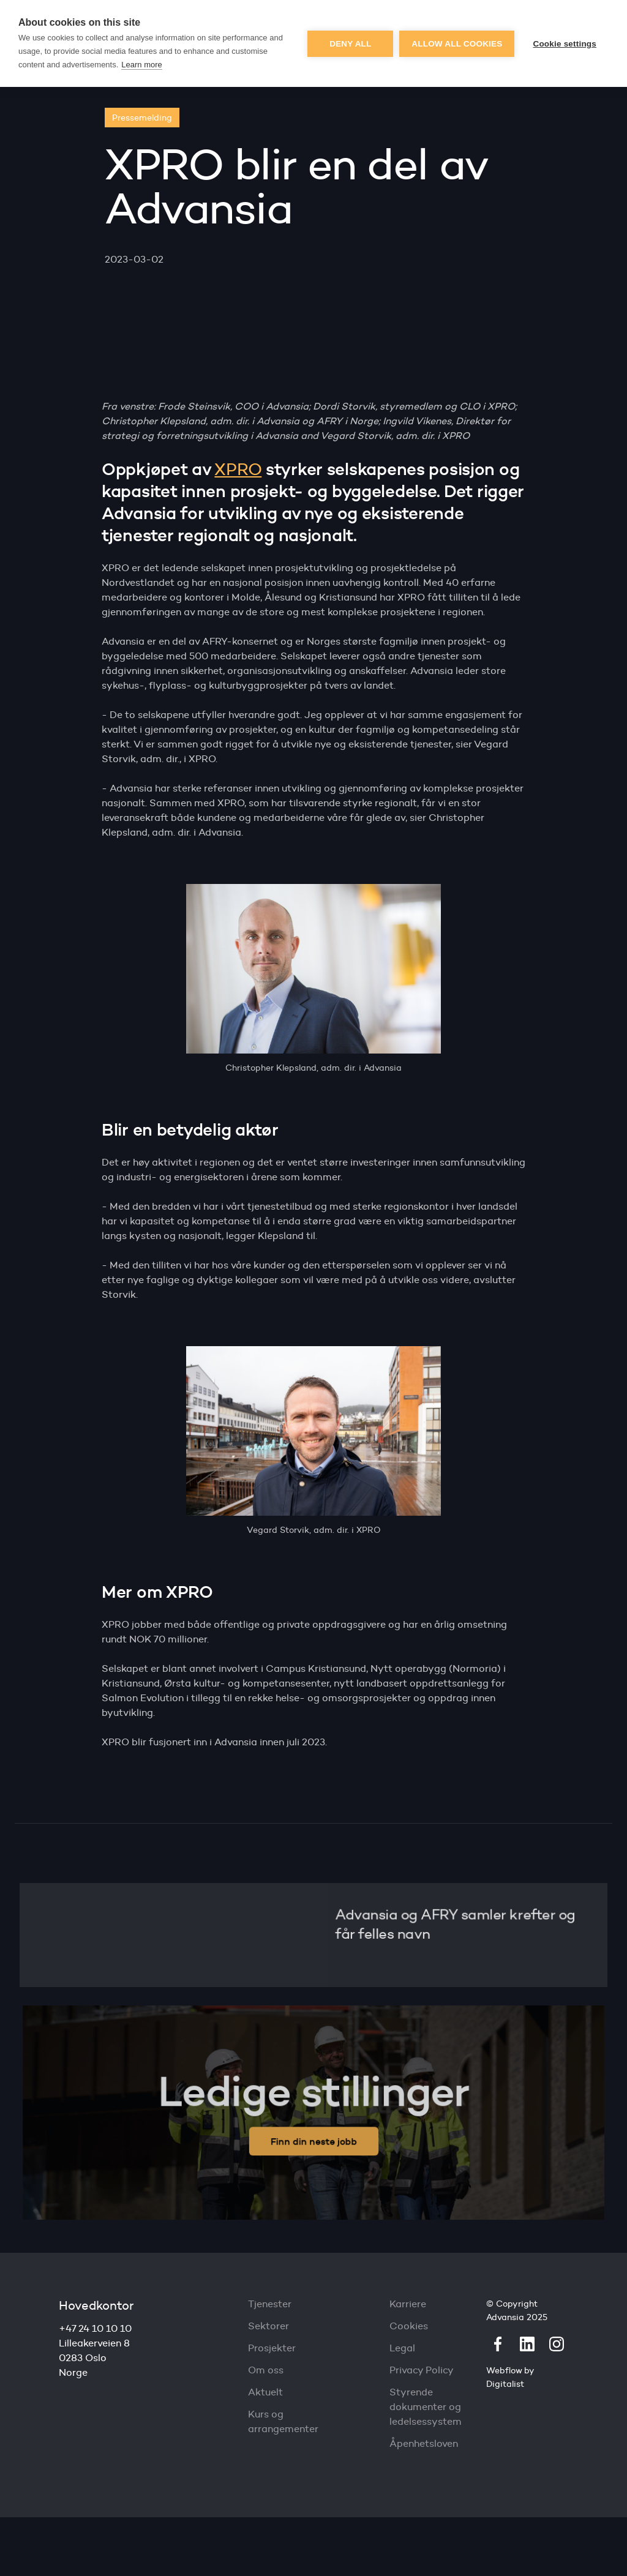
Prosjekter (272, 2348)
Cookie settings (564, 43)
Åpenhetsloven (423, 2443)
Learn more (141, 64)
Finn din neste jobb (314, 2140)
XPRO (237, 469)
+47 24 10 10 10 (95, 2328)
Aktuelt (265, 2392)
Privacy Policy (421, 2370)
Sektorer (268, 2326)
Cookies (408, 2326)
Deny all (350, 43)
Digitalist (505, 2383)
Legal (402, 2348)
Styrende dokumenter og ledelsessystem (425, 2406)
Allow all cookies (456, 43)
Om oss (265, 2370)
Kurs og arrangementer (283, 2421)
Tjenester (269, 2304)
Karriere (407, 2304)
